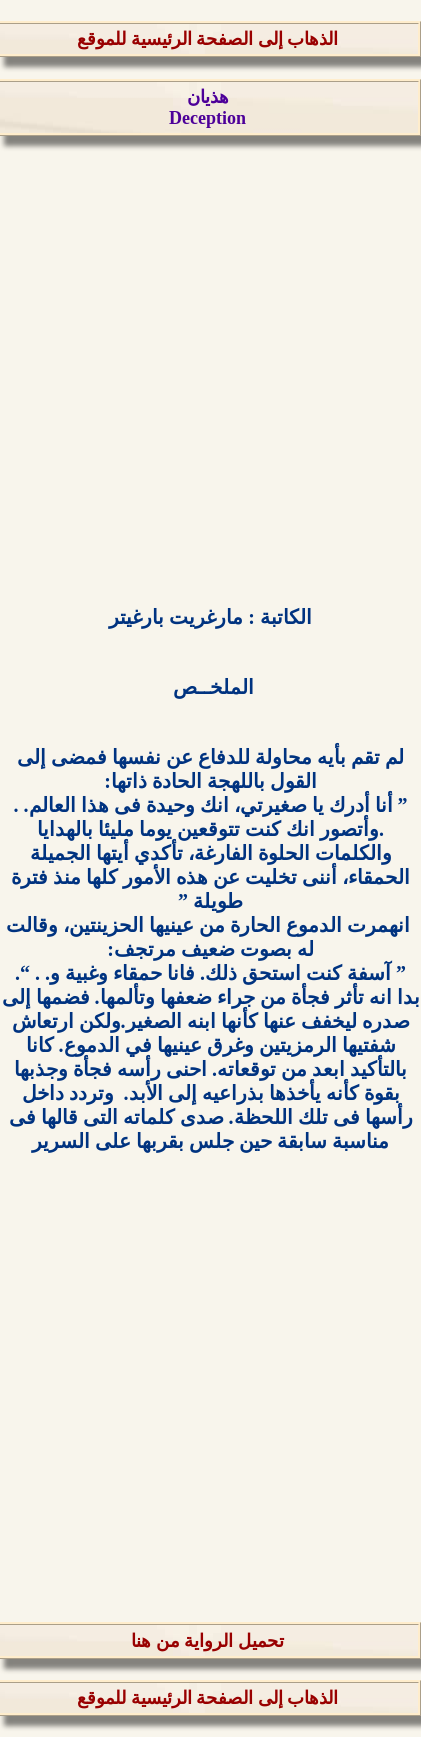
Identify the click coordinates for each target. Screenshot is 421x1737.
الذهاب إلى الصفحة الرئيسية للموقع (207, 39)
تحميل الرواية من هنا (207, 1641)
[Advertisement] (210, 367)
